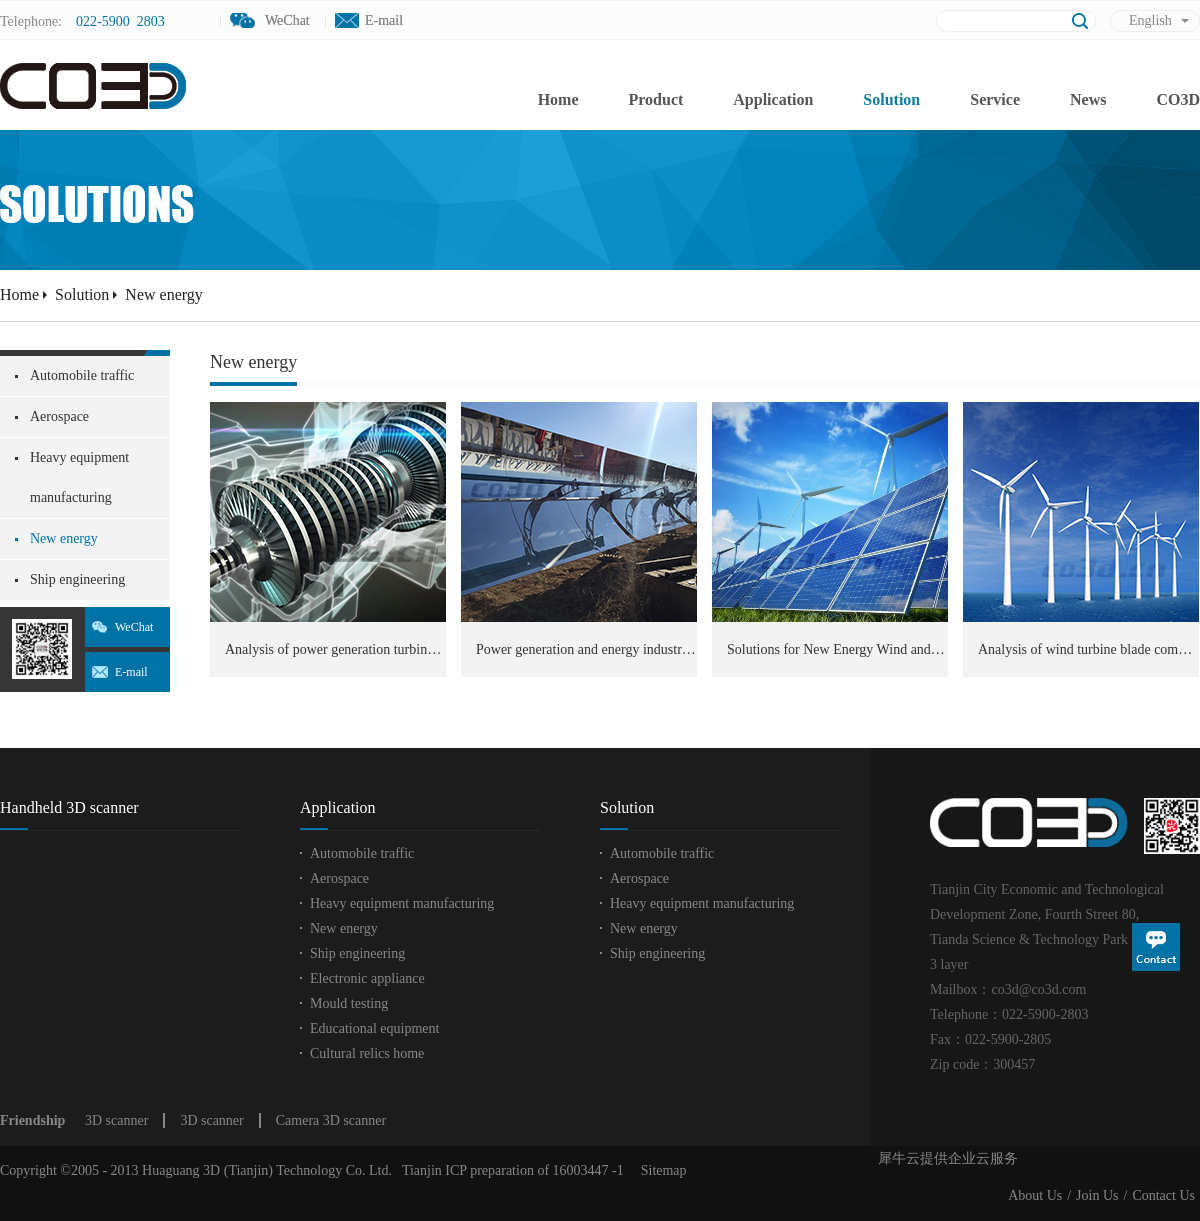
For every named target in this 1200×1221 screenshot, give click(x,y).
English (1150, 20)
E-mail (384, 20)
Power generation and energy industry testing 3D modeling (586, 649)
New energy (163, 294)
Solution (82, 294)
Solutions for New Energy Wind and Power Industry (837, 649)
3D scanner (116, 1120)
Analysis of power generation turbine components (335, 649)
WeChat (134, 627)
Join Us (1097, 1195)
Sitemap (660, 1170)
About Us (1035, 1195)
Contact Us (1163, 1195)
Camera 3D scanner (331, 1120)
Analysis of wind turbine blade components (1088, 649)
